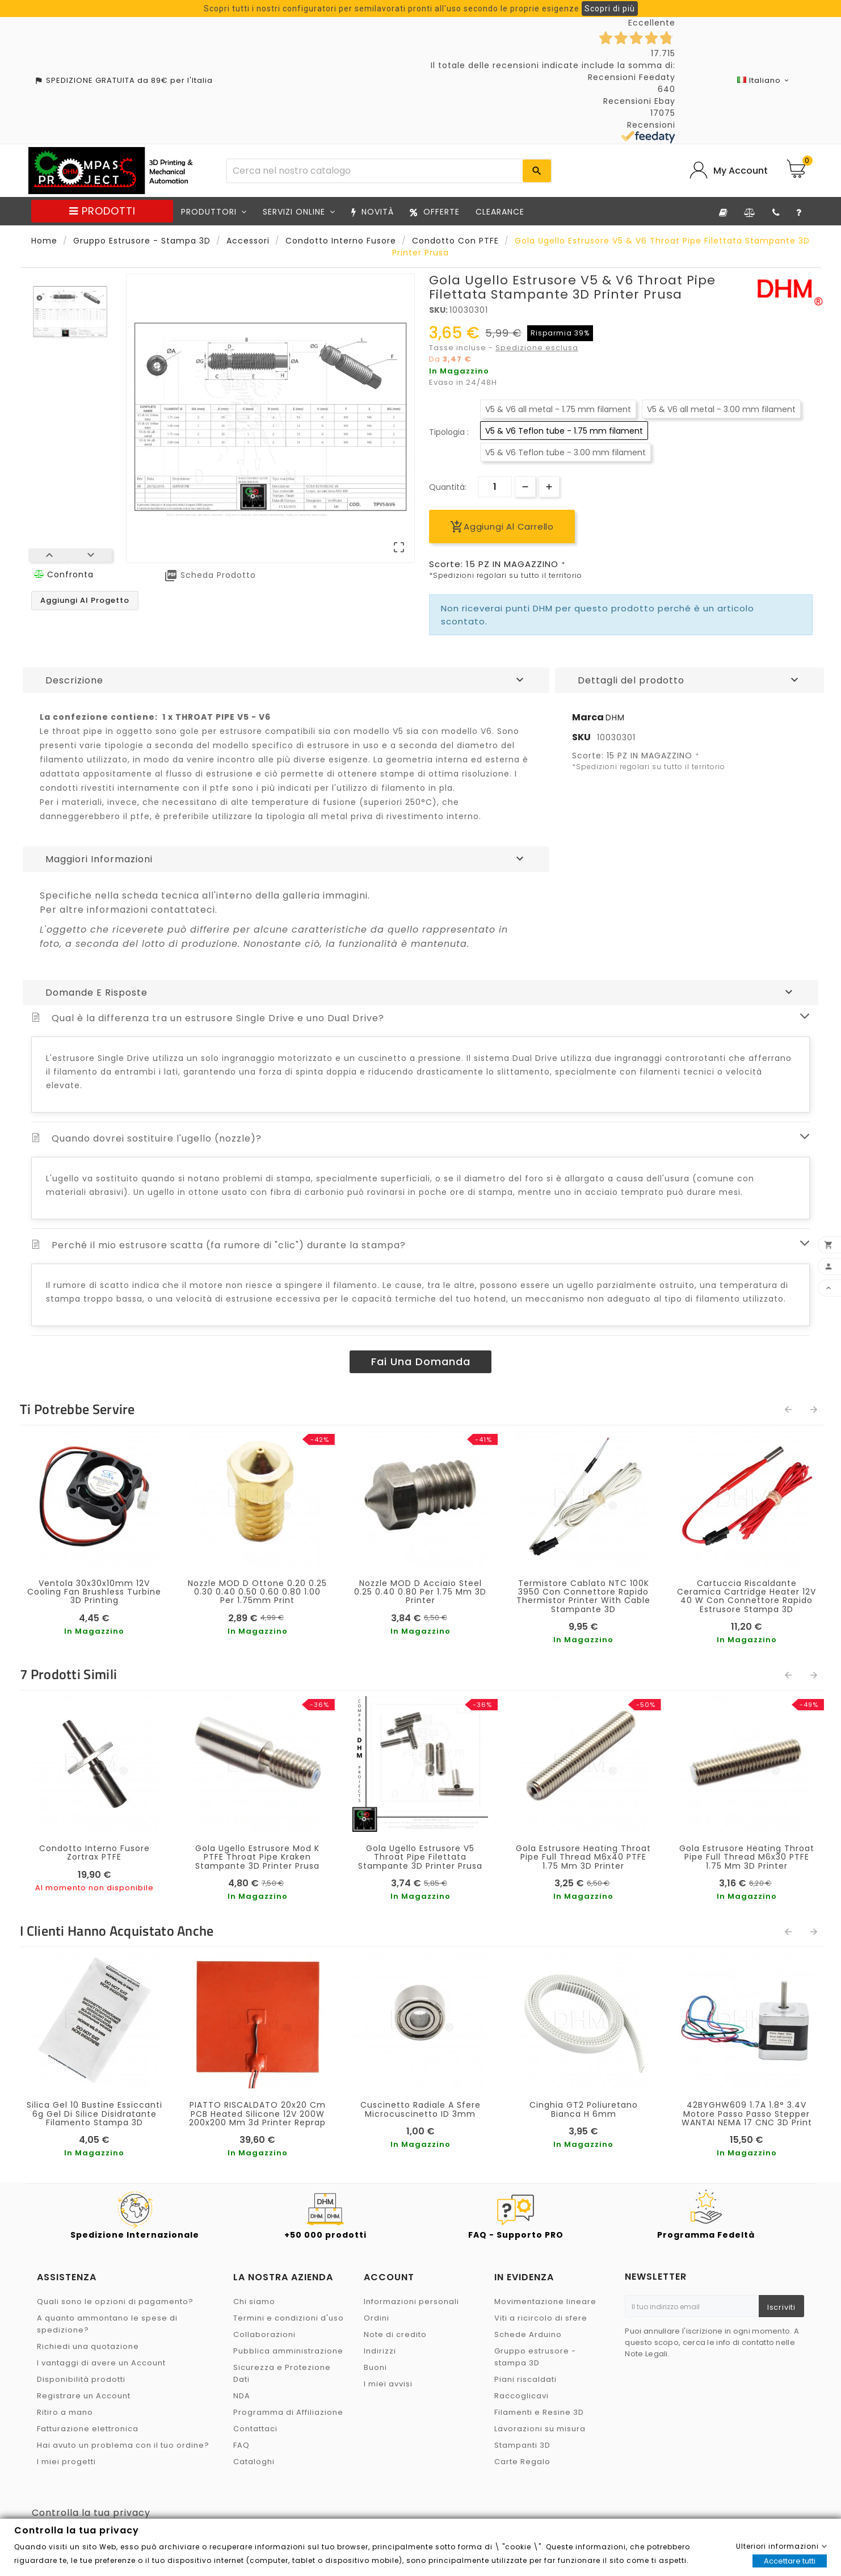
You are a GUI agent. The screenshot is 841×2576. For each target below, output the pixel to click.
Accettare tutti (789, 2561)
